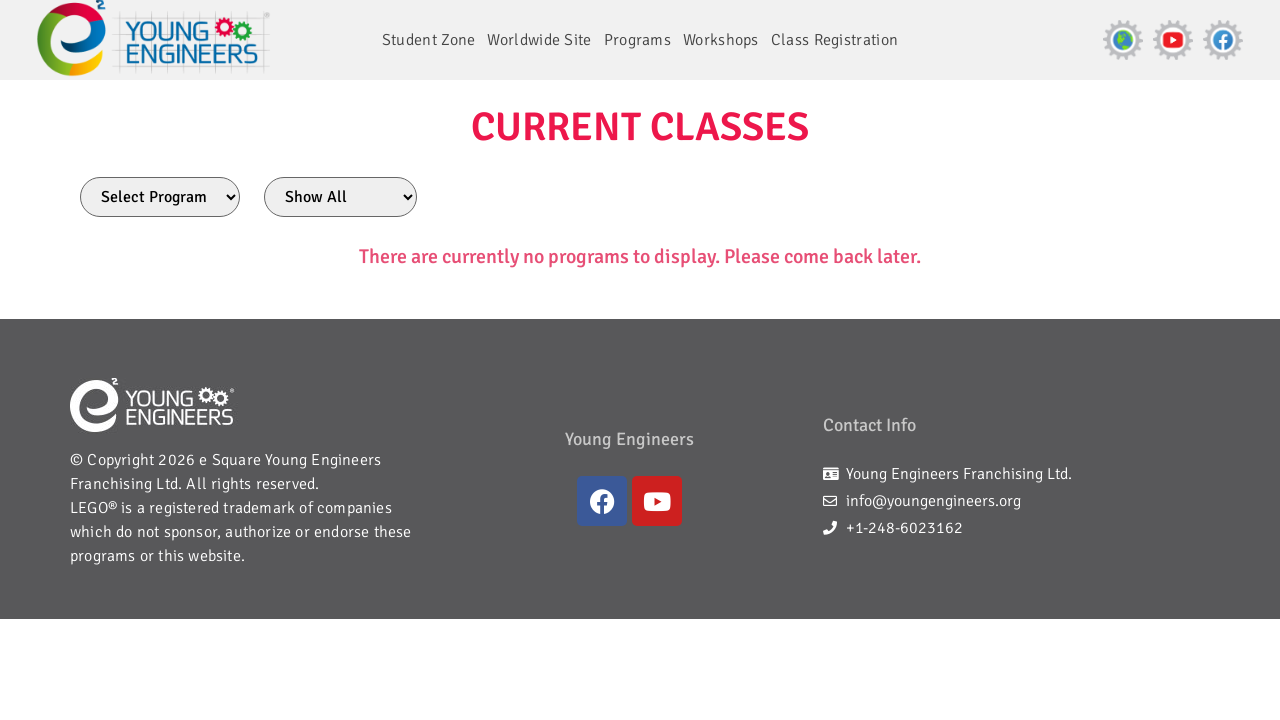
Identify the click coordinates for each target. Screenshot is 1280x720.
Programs (637, 40)
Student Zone (429, 40)
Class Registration (834, 40)
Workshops (721, 40)
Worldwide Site (539, 40)
